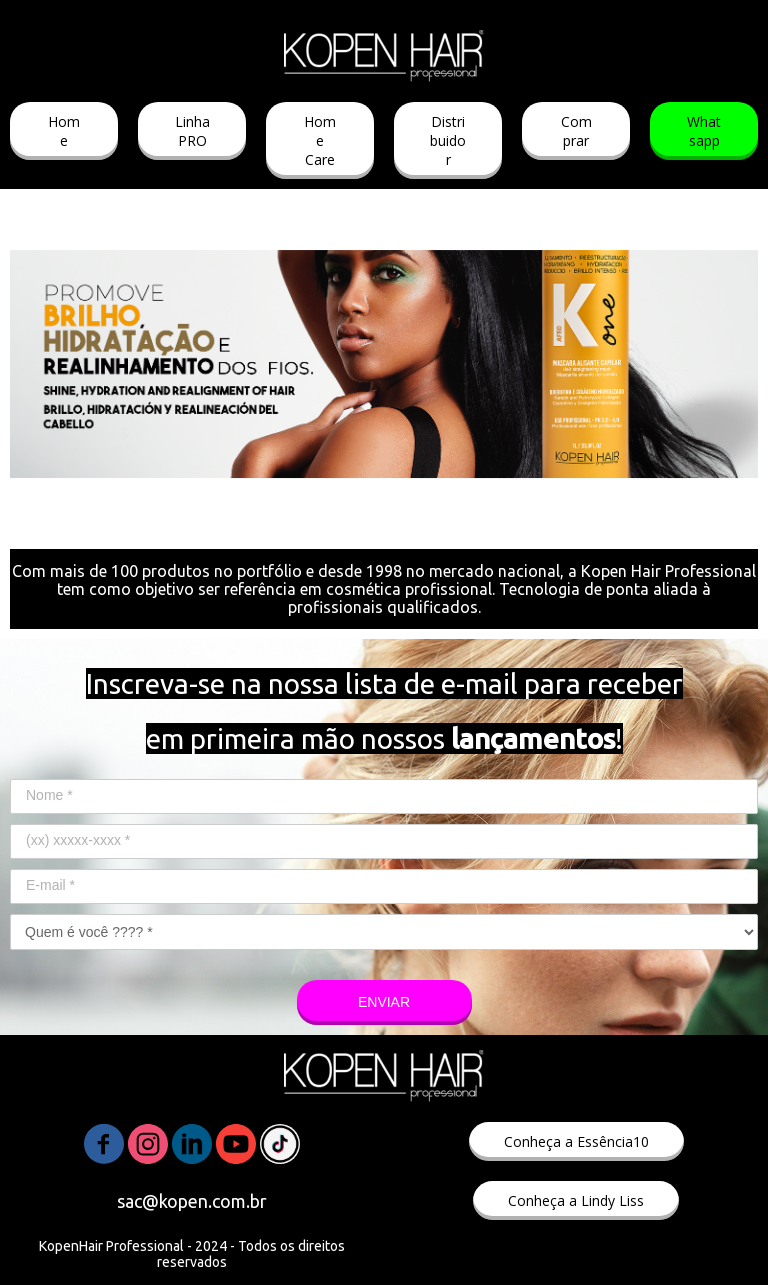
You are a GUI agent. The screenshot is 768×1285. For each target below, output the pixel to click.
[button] (64, 131)
